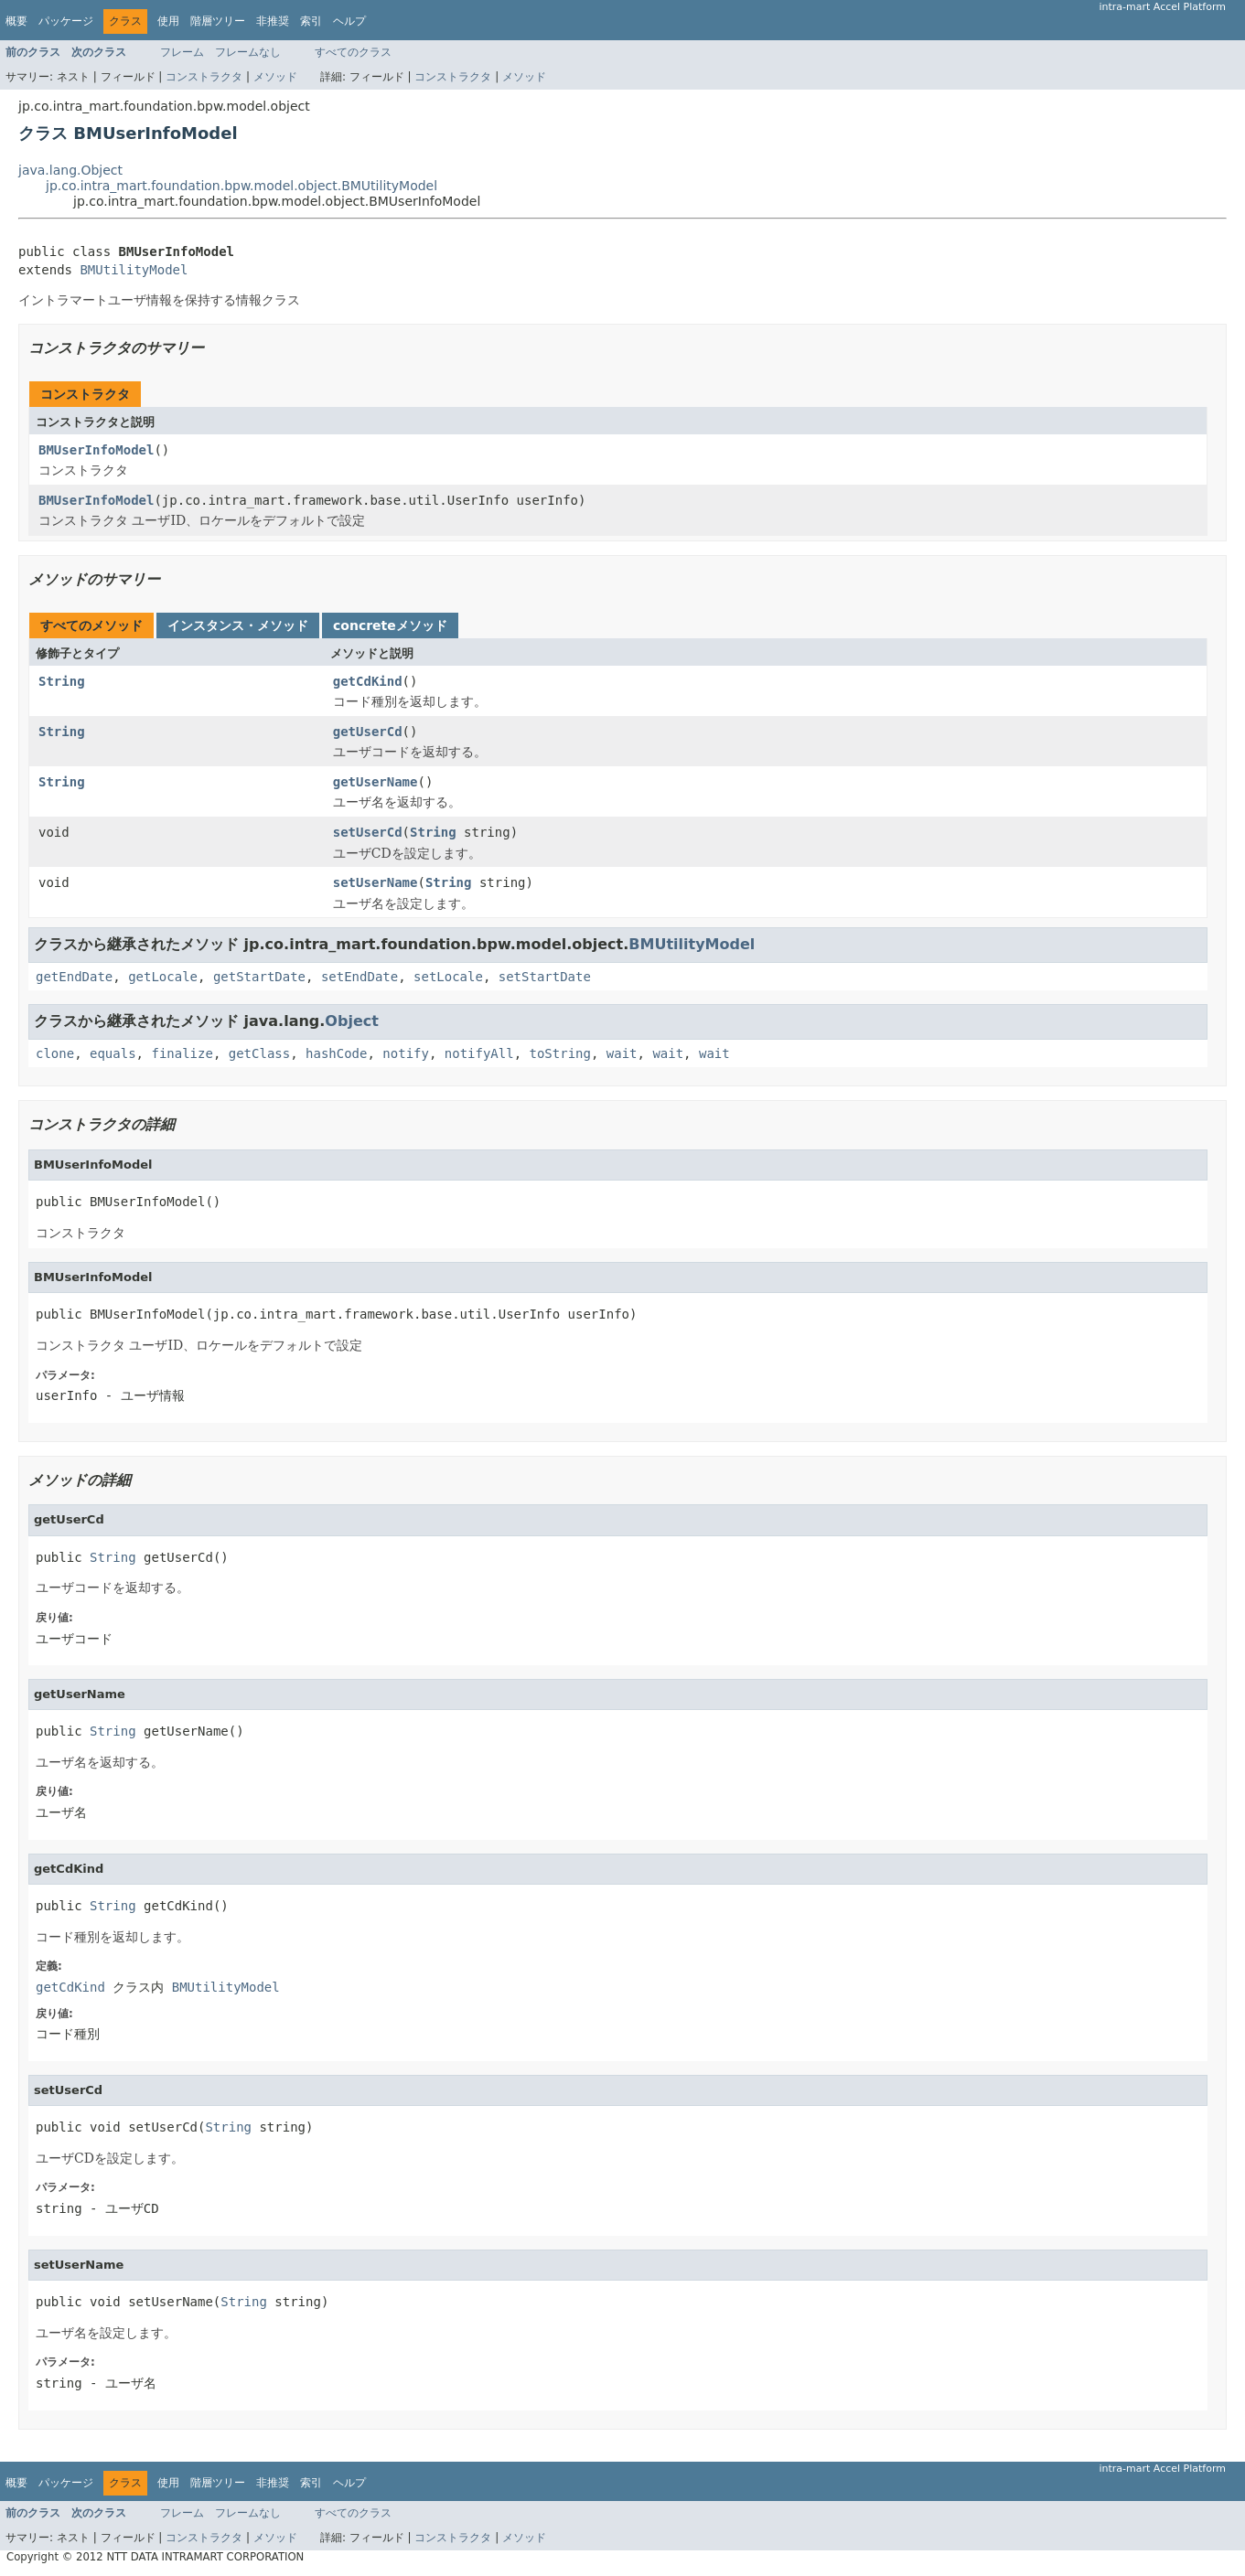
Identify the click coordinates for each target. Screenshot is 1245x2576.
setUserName (375, 882)
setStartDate (545, 976)
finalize (181, 1053)
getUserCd (367, 731)
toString (560, 1053)
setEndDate (359, 976)
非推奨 (272, 21)
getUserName (375, 782)
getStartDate (259, 976)
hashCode (336, 1053)
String (61, 681)
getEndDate (74, 976)
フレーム (182, 52)
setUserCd (367, 832)
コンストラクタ (204, 76)
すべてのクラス (353, 52)
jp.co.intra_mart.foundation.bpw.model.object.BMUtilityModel (241, 185)
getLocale (163, 976)
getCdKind (367, 681)
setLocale (448, 976)
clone (55, 1053)
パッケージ (65, 21)
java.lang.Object (70, 170)
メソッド (275, 76)
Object (352, 1021)
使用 (168, 21)
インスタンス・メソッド (237, 625)
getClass (259, 1053)
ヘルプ (349, 21)
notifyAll (479, 1053)
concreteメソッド (390, 625)
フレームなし (248, 52)
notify (405, 1053)
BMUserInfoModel (96, 450)
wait (622, 1053)
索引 (311, 21)
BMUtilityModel (134, 269)
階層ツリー (217, 21)
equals (113, 1053)
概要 (16, 21)
